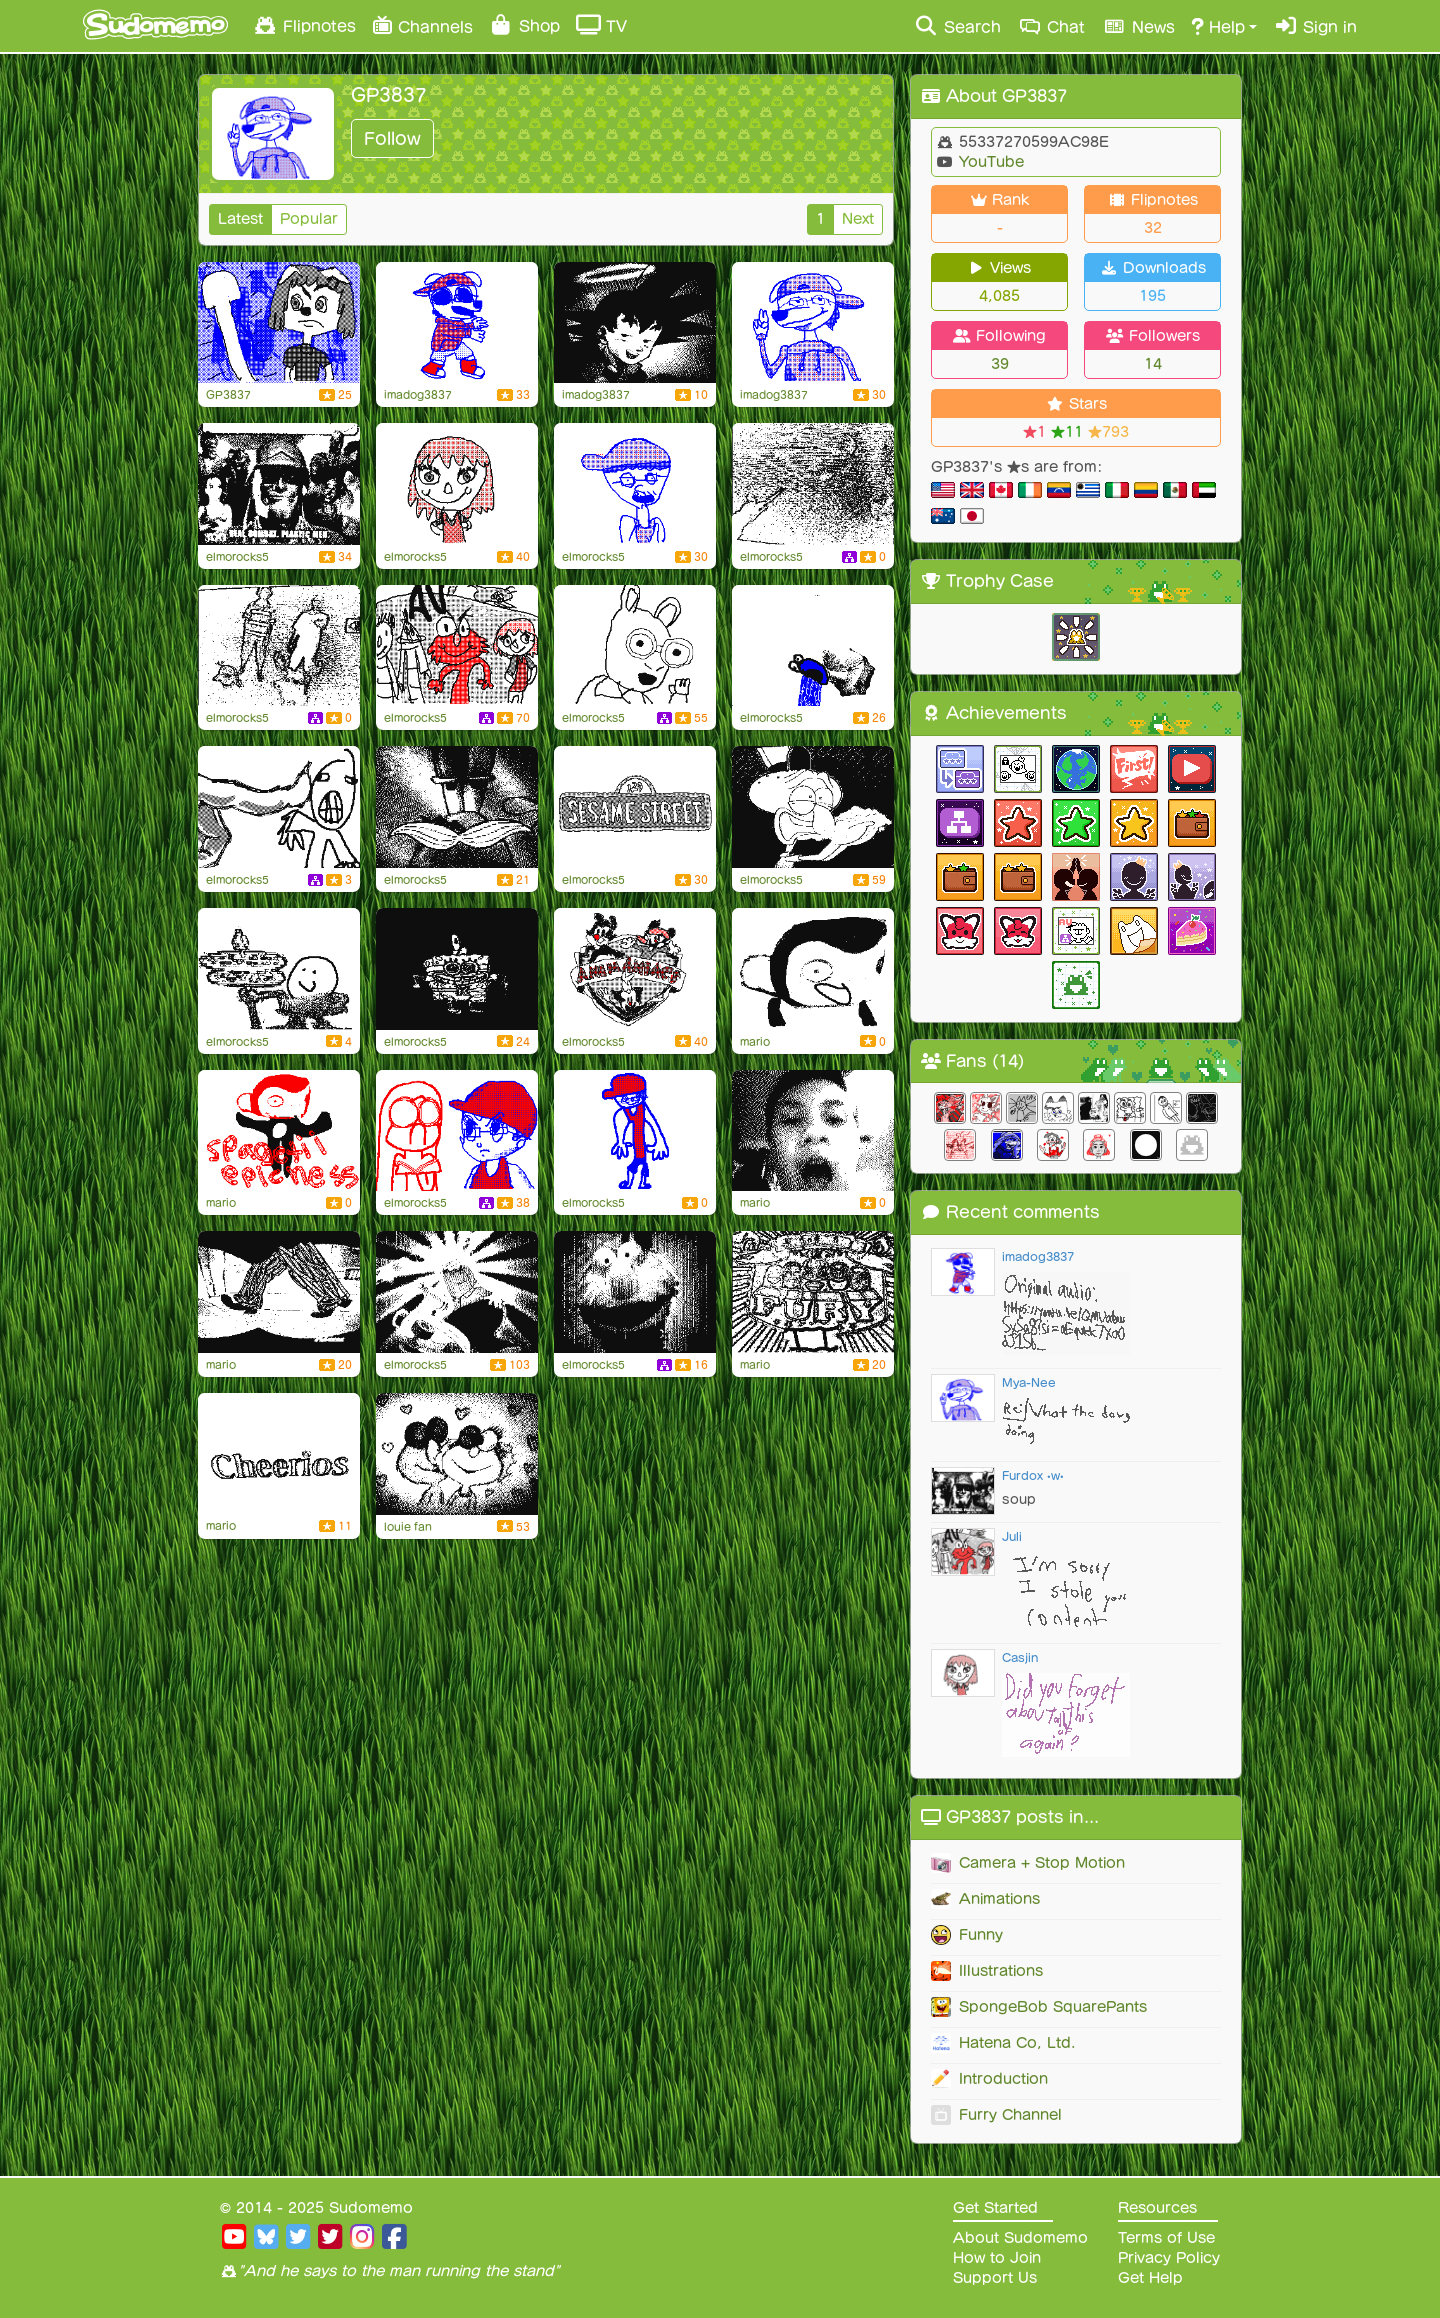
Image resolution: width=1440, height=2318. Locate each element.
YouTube (989, 162)
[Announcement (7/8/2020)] (635, 484)
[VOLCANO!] (813, 646)
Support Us (995, 2278)
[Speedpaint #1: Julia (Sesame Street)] (457, 484)
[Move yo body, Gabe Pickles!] (457, 323)
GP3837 (228, 395)
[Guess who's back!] (813, 323)
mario (755, 1042)
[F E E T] (279, 1292)
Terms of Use (1166, 2238)
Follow (392, 138)
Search (957, 26)
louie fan (408, 1527)
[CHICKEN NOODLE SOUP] (813, 1131)
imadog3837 (418, 395)
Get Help (1150, 2278)
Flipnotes (304, 25)
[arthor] (635, 646)
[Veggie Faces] (635, 1292)
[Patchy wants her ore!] (279, 323)
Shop (524, 25)
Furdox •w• (1033, 1475)
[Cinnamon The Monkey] (279, 1131)
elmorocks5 (237, 557)
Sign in (1315, 26)
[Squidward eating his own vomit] (813, 807)
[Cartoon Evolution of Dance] (457, 1292)
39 (1000, 364)
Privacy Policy (1169, 2258)
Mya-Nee (1029, 1382)
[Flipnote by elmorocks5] (813, 484)
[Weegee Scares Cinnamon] (813, 969)
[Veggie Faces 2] (635, 323)
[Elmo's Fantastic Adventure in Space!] (457, 646)
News (1138, 26)
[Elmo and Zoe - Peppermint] (457, 1454)
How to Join (997, 2258)
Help (1218, 26)
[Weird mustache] (457, 807)
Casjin (1020, 1657)
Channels (422, 24)
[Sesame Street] (635, 807)
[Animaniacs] (635, 969)
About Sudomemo (1020, 2238)
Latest (240, 219)
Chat (1051, 26)
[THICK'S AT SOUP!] (279, 484)
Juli (1012, 1536)
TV (601, 25)
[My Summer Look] (635, 1131)
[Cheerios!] (279, 1454)
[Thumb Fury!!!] (813, 1292)
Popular (309, 219)
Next (858, 219)
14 (1153, 364)
